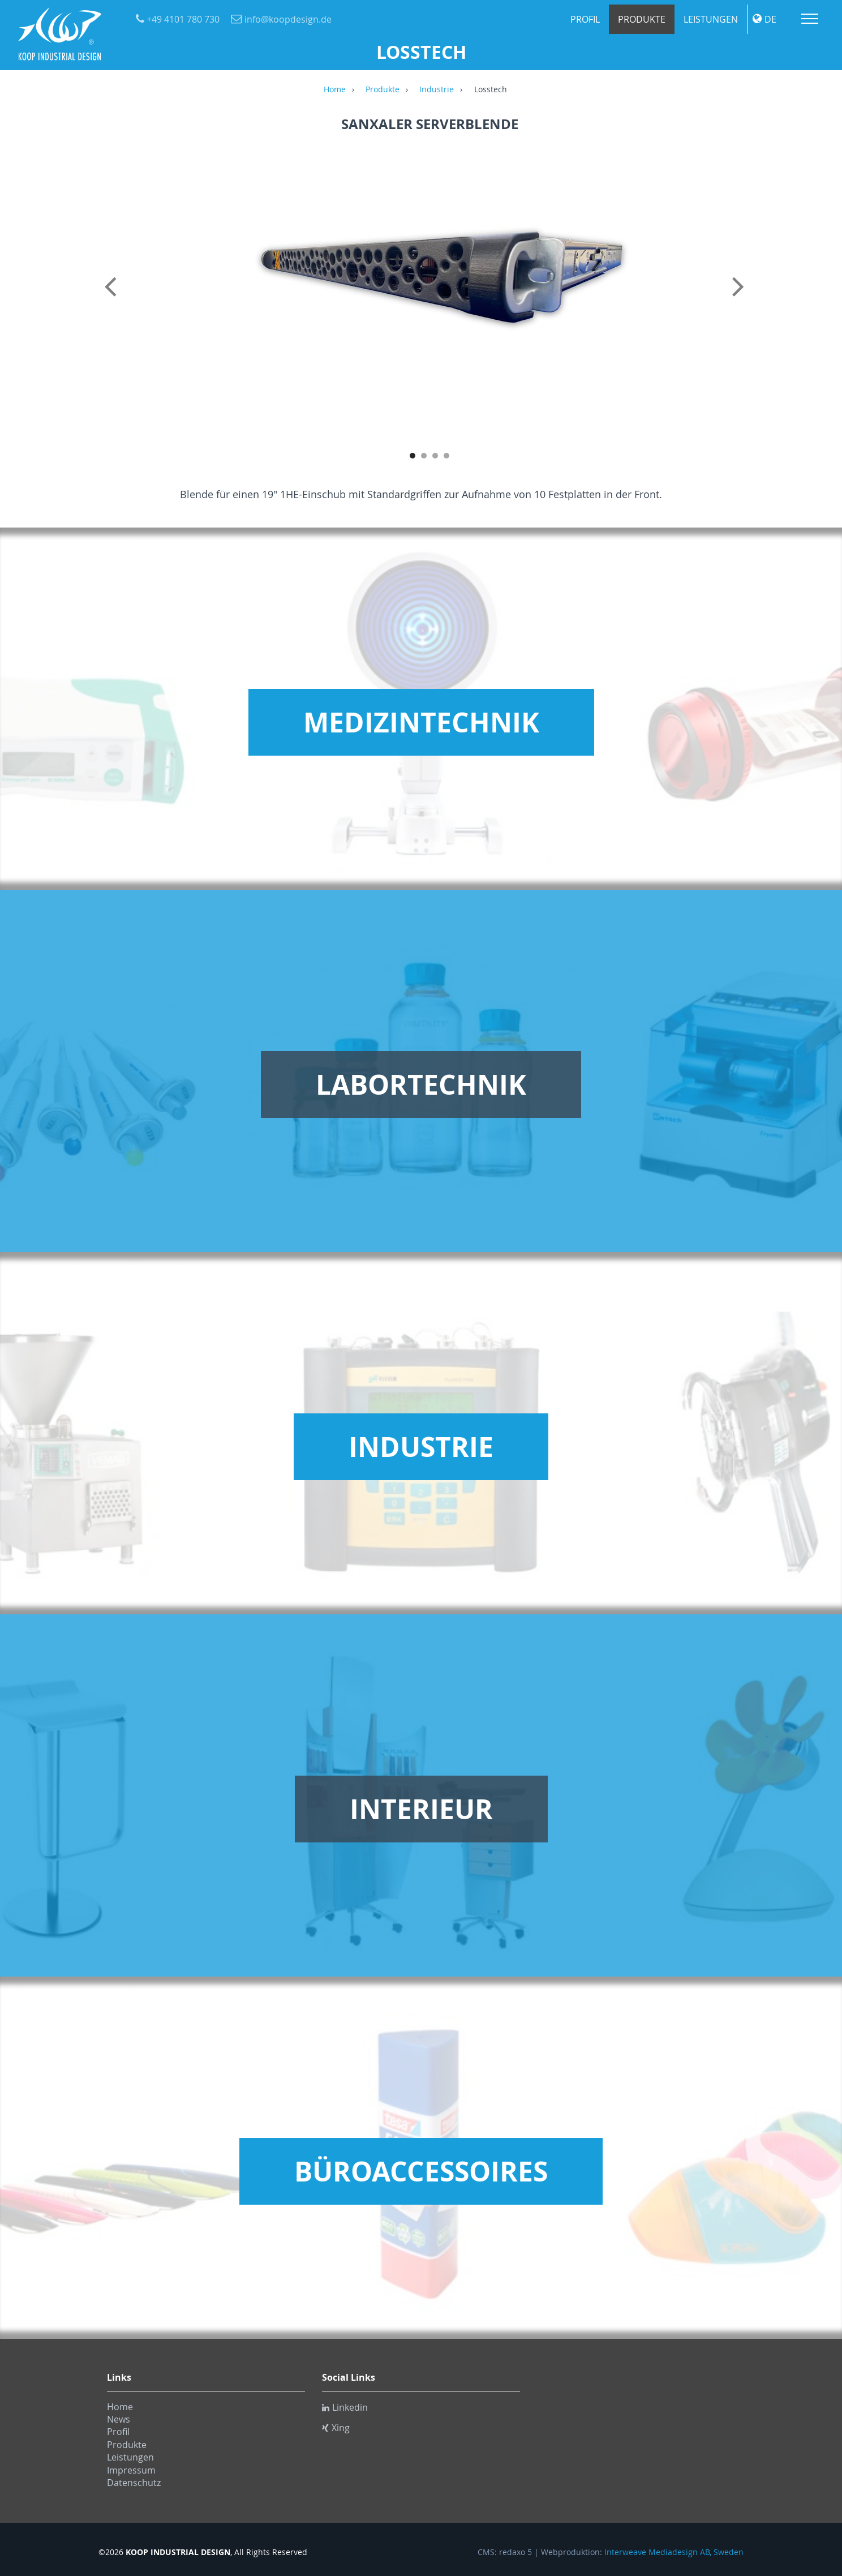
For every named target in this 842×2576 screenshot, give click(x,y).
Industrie (436, 90)
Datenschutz (134, 2482)
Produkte (641, 19)
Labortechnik (421, 1084)
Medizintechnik (421, 722)
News (118, 2419)
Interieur (421, 1809)
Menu (809, 18)
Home (335, 90)
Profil (585, 19)
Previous (112, 299)
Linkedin (345, 2407)
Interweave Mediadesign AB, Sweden (674, 2552)
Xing (336, 2427)
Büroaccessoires (421, 2171)
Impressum (131, 2470)
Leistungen (711, 19)
